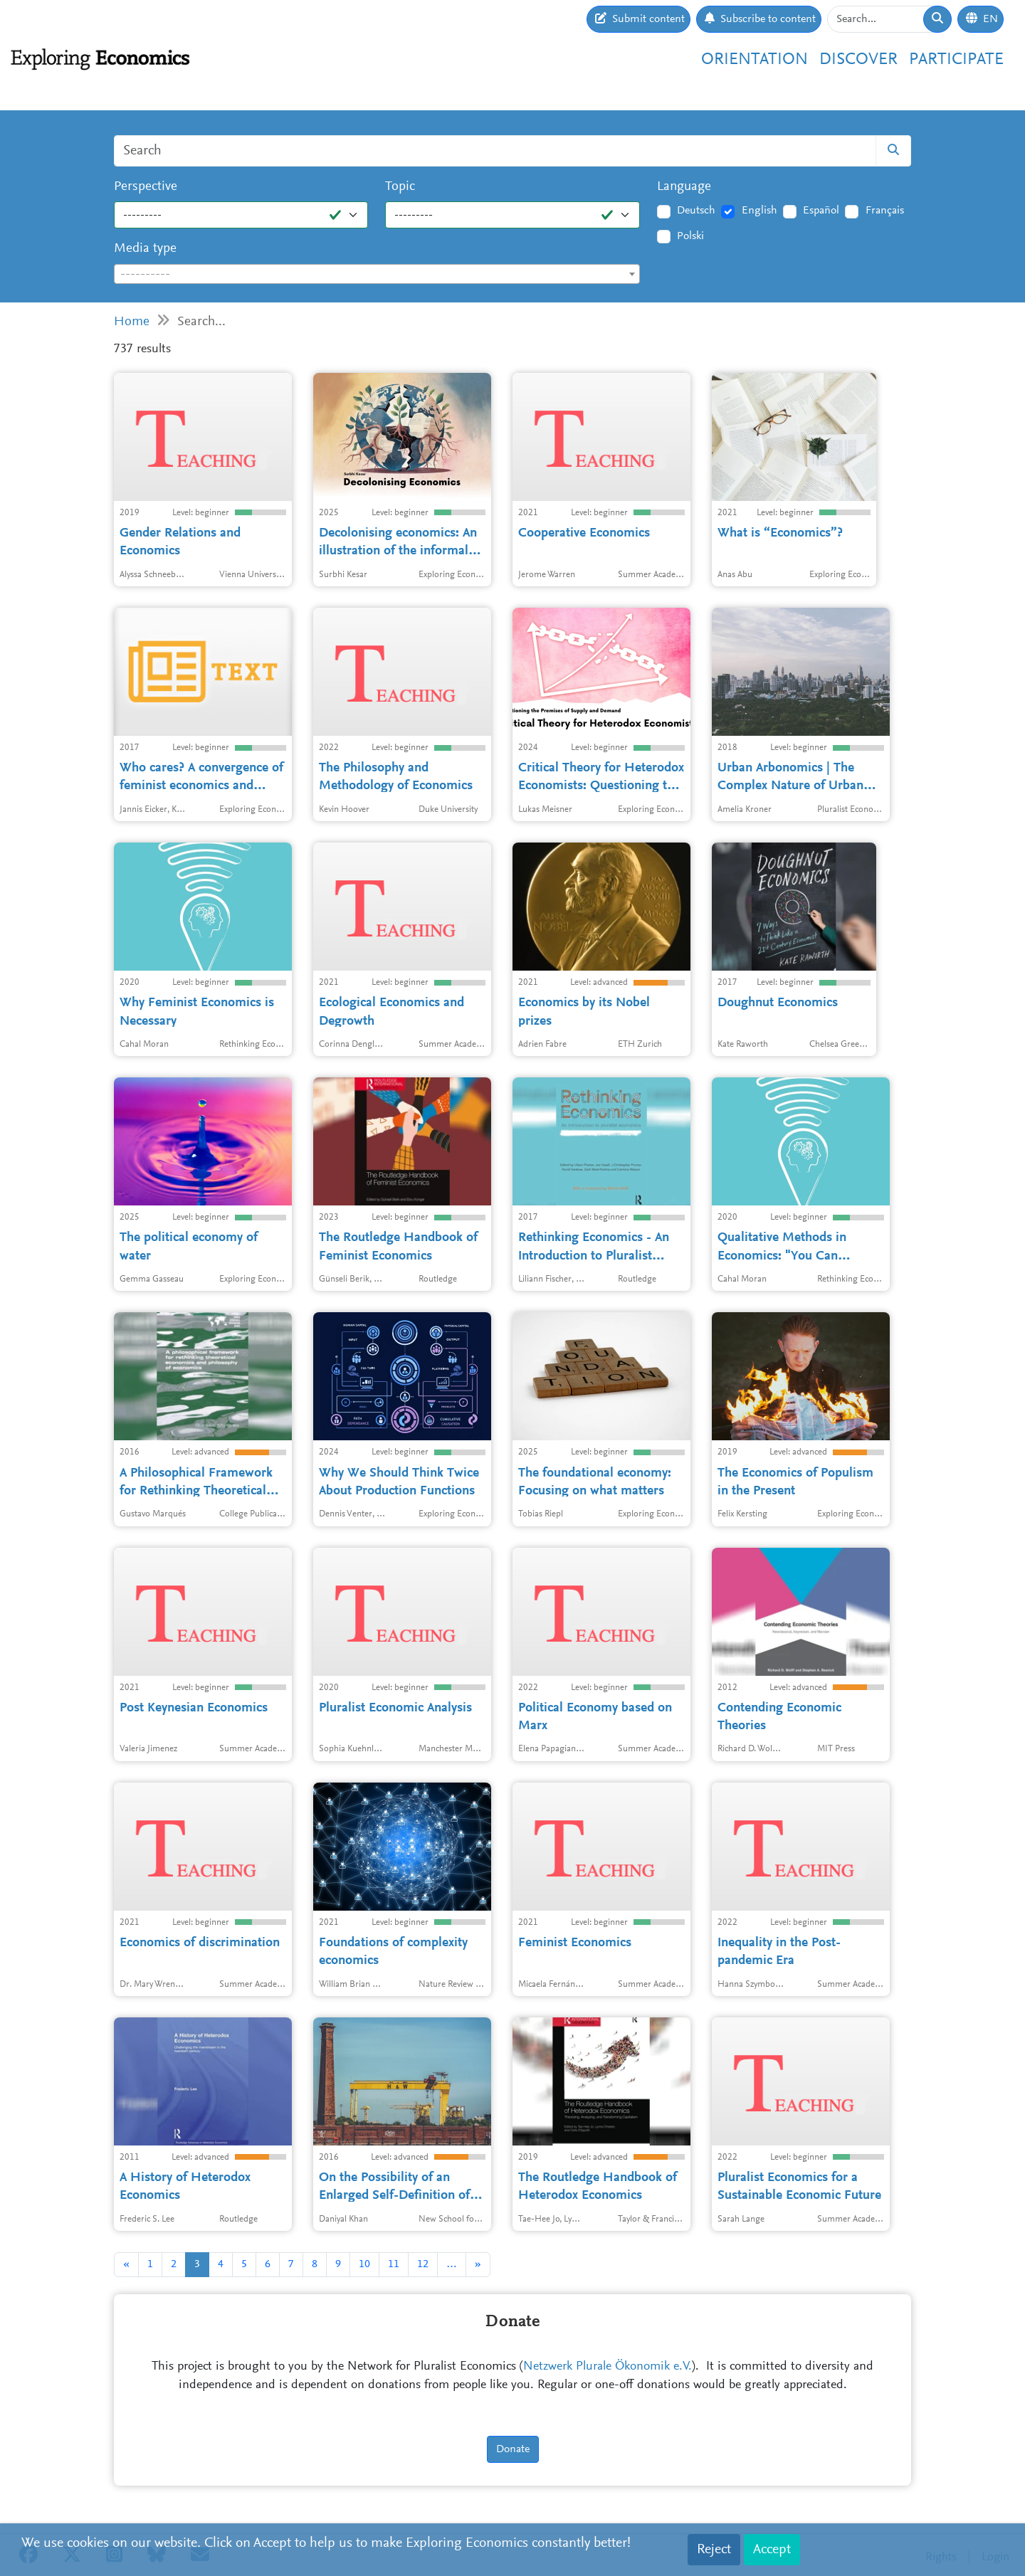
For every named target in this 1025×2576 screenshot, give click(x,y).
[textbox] (377, 275)
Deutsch (696, 210)
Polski (690, 236)
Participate (956, 59)
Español (821, 210)
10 (364, 2264)
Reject (714, 2550)
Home (131, 322)
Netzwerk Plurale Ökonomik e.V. (607, 2366)
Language (684, 187)
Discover (858, 59)
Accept (772, 2550)
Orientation (754, 59)
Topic (400, 187)
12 (423, 2264)
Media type (145, 248)
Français (885, 210)
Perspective (145, 187)
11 (393, 2264)
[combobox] (377, 274)
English (759, 210)
